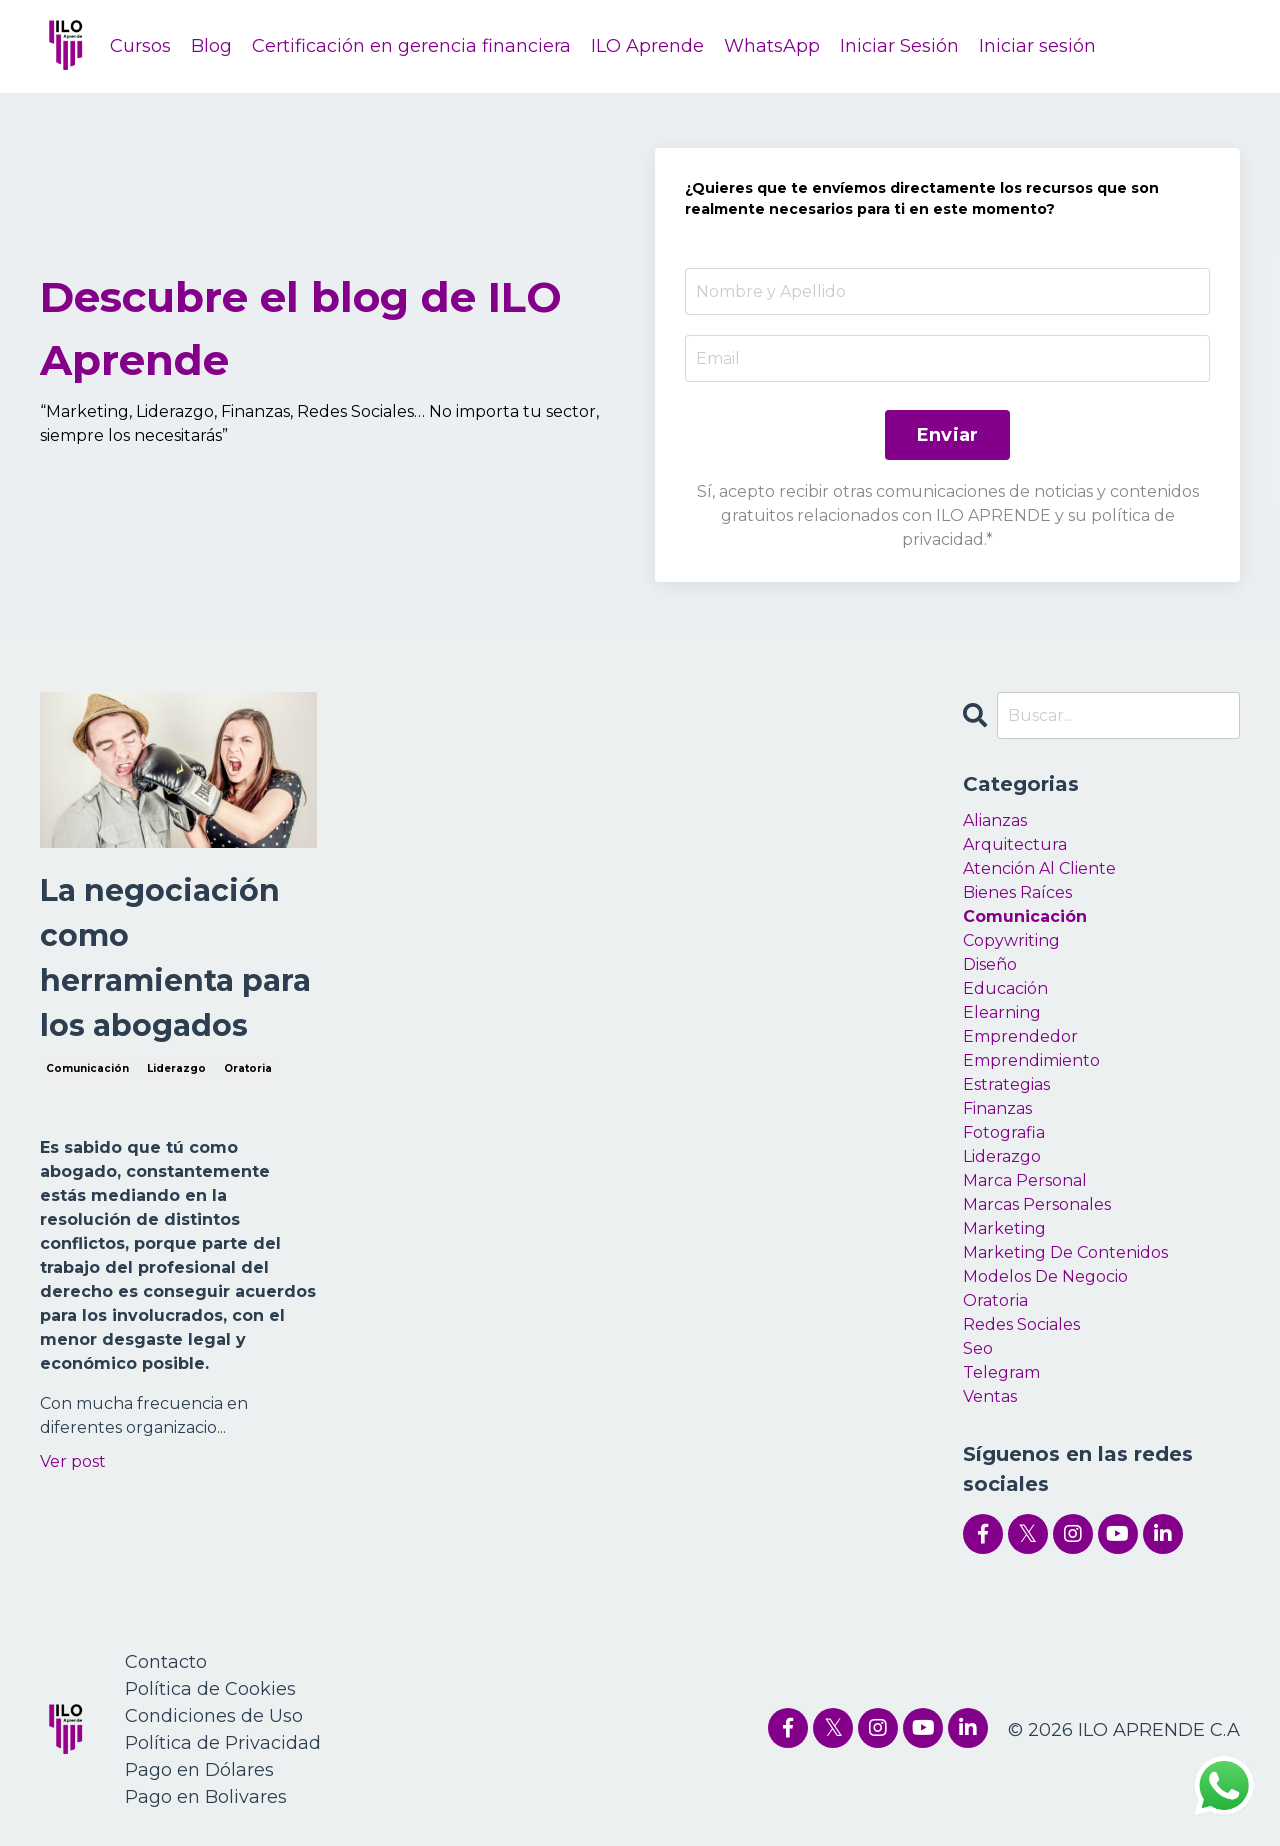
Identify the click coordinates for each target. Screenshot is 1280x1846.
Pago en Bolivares (206, 1797)
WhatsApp (772, 46)
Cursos (140, 46)
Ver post (73, 1461)
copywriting (1011, 940)
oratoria (248, 1068)
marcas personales (1037, 1204)
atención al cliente (1039, 868)
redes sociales (1021, 1324)
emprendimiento (1031, 1060)
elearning (1002, 1012)
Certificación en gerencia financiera (411, 46)
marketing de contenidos (1065, 1252)
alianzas (995, 820)
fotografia (1004, 1132)
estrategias (1006, 1084)
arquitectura (1015, 844)
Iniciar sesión (1037, 46)
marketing (1004, 1228)
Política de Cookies (210, 1689)
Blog (211, 46)
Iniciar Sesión (899, 46)
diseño (990, 964)
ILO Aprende (647, 46)
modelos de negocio (1045, 1276)
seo (978, 1348)
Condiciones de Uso (214, 1716)
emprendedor (1020, 1036)
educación (1005, 988)
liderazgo (176, 1068)
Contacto (166, 1662)
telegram (1001, 1372)
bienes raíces (1017, 892)
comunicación (87, 1068)
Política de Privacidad (223, 1743)
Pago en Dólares (199, 1770)
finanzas (997, 1108)
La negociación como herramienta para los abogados (175, 958)
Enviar (948, 435)
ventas (990, 1396)
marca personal (1025, 1180)
